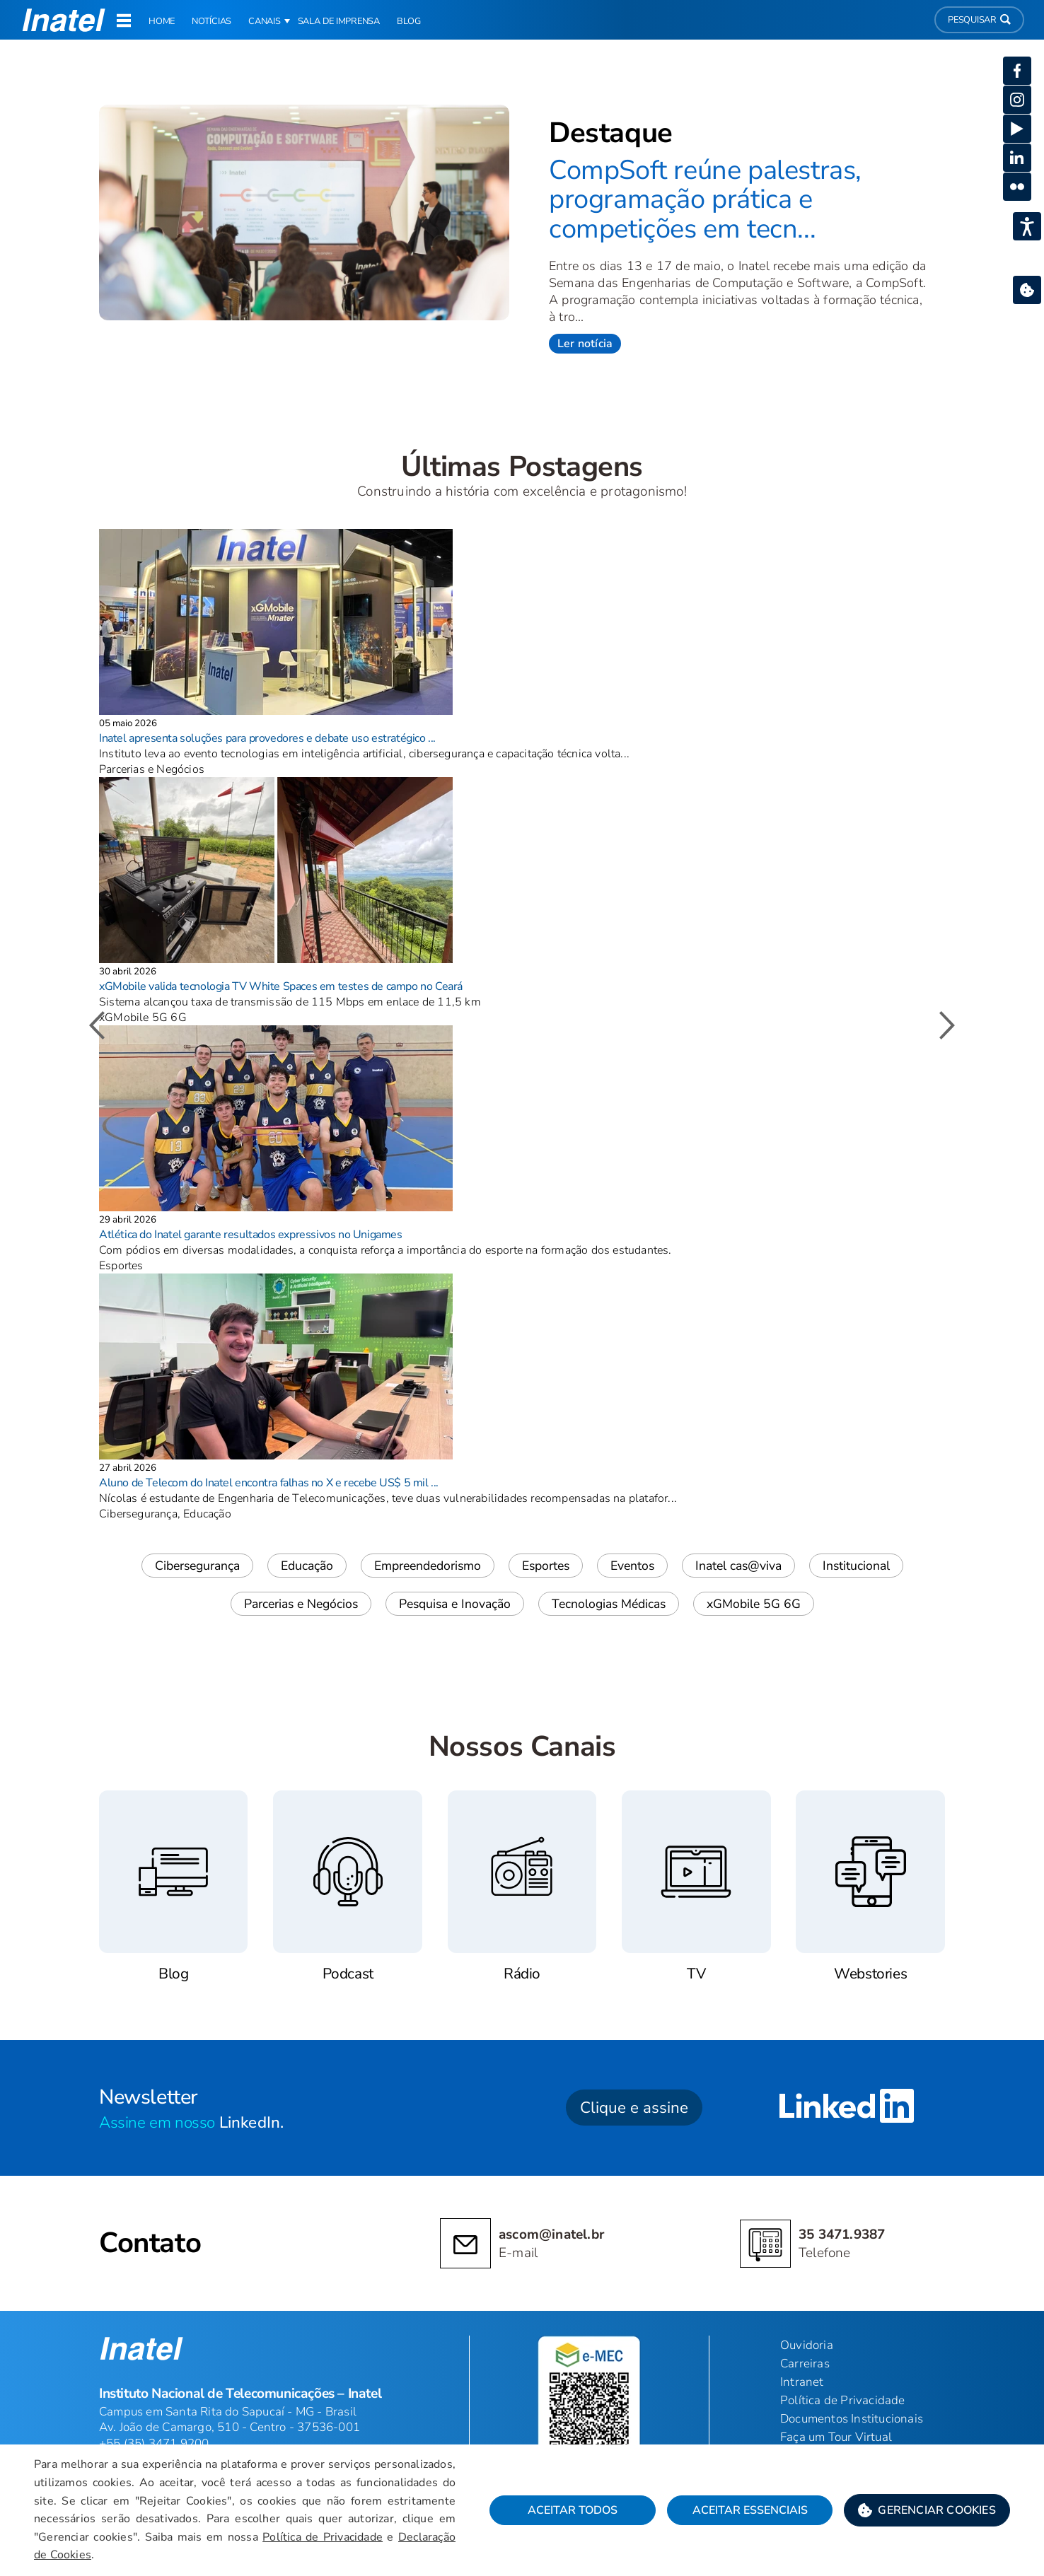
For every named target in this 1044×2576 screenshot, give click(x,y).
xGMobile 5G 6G (754, 1603)
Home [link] (162, 21)
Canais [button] (264, 21)
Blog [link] (409, 21)
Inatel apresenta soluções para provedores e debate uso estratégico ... (267, 738)
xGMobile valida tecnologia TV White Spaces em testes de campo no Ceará (281, 986)
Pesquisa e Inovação (455, 1603)
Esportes (545, 1565)
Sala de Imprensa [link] (339, 21)
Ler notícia (585, 343)
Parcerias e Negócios (301, 1603)
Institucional (856, 1565)
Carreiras (805, 2363)
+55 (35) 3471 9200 (154, 2443)
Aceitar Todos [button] (572, 2510)
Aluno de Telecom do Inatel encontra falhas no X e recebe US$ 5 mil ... (269, 1483)
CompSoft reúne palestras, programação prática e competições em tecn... (705, 199)
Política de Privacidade (322, 2537)
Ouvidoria (806, 2345)
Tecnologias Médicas (609, 1603)
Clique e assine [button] (634, 2108)
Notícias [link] (211, 21)
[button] (927, 2510)
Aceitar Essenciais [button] (750, 2510)
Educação (307, 1565)
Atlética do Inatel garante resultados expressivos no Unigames (250, 1234)
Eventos (632, 1565)
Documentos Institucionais (851, 2419)
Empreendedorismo (427, 1565)
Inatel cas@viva (738, 1565)
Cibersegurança (197, 1565)
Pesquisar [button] (979, 19)
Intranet (802, 2382)
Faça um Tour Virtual (836, 2437)
